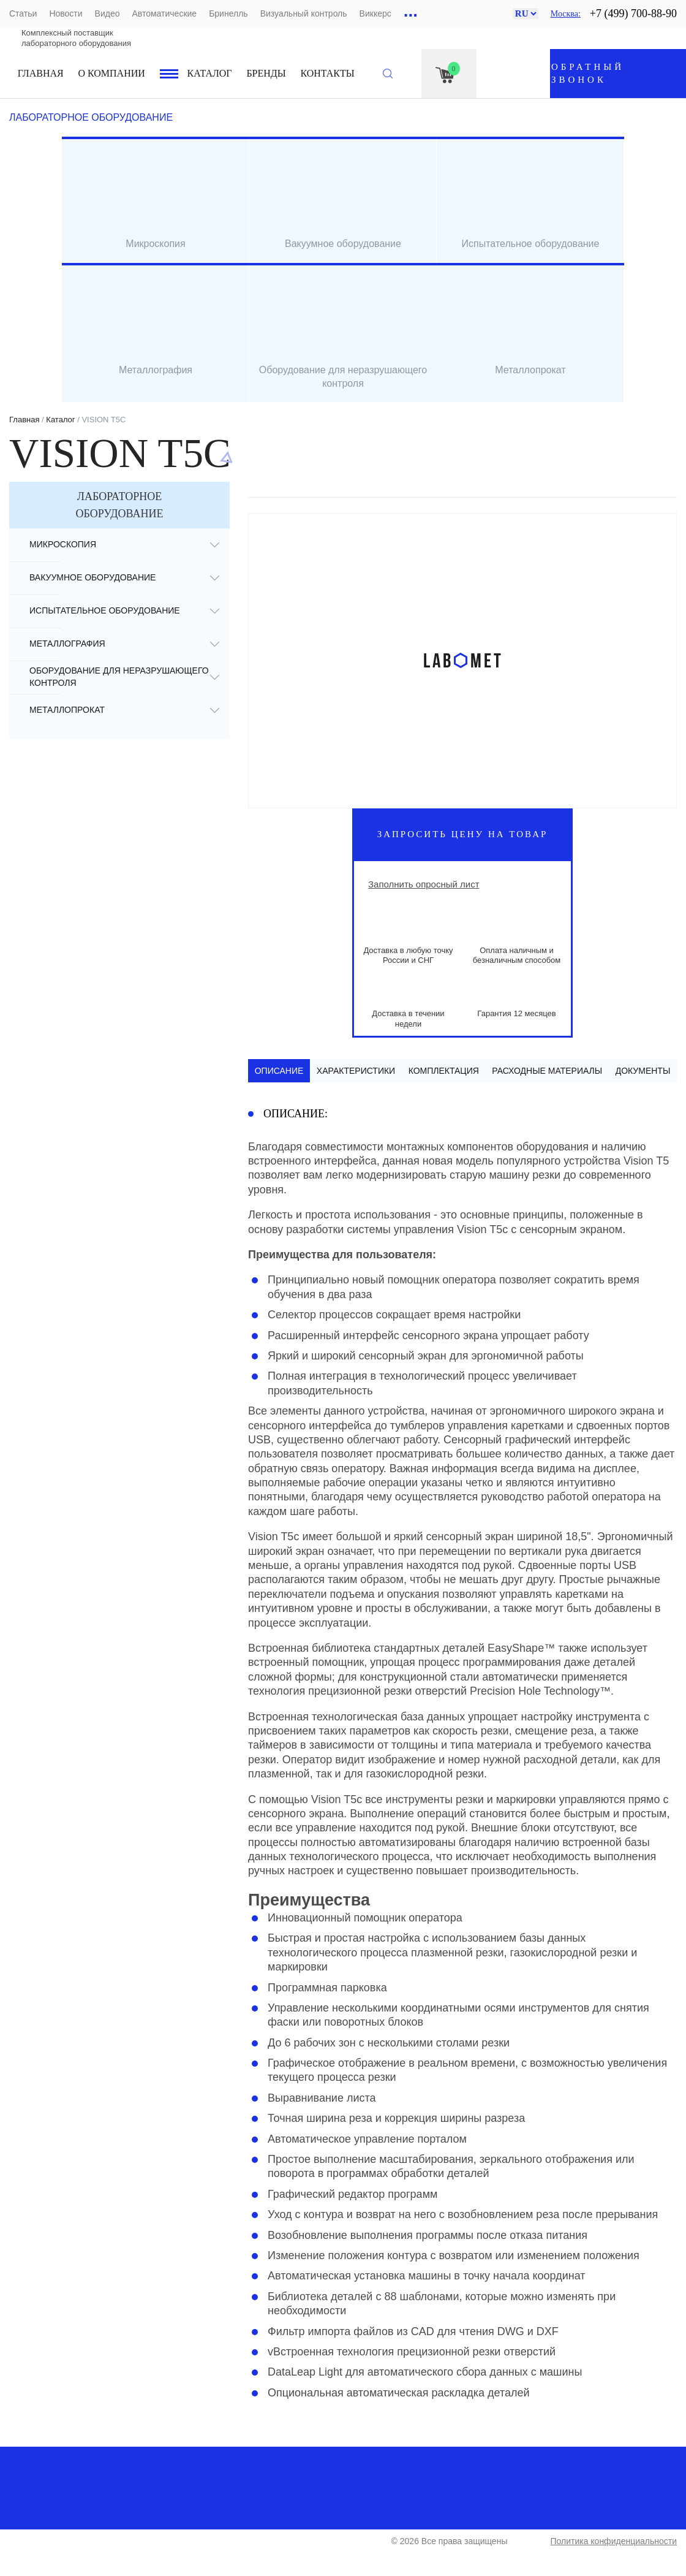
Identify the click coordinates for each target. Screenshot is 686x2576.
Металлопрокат (67, 710)
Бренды (266, 73)
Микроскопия (62, 544)
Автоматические (164, 13)
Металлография (67, 643)
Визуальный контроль (303, 13)
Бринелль (228, 13)
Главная (41, 73)
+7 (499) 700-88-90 (633, 13)
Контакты (328, 73)
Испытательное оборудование (104, 610)
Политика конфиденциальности (613, 2541)
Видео (107, 13)
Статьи (23, 13)
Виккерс (375, 13)
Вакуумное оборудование (92, 577)
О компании (111, 73)
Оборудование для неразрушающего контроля (119, 676)
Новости (65, 13)
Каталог (209, 73)
